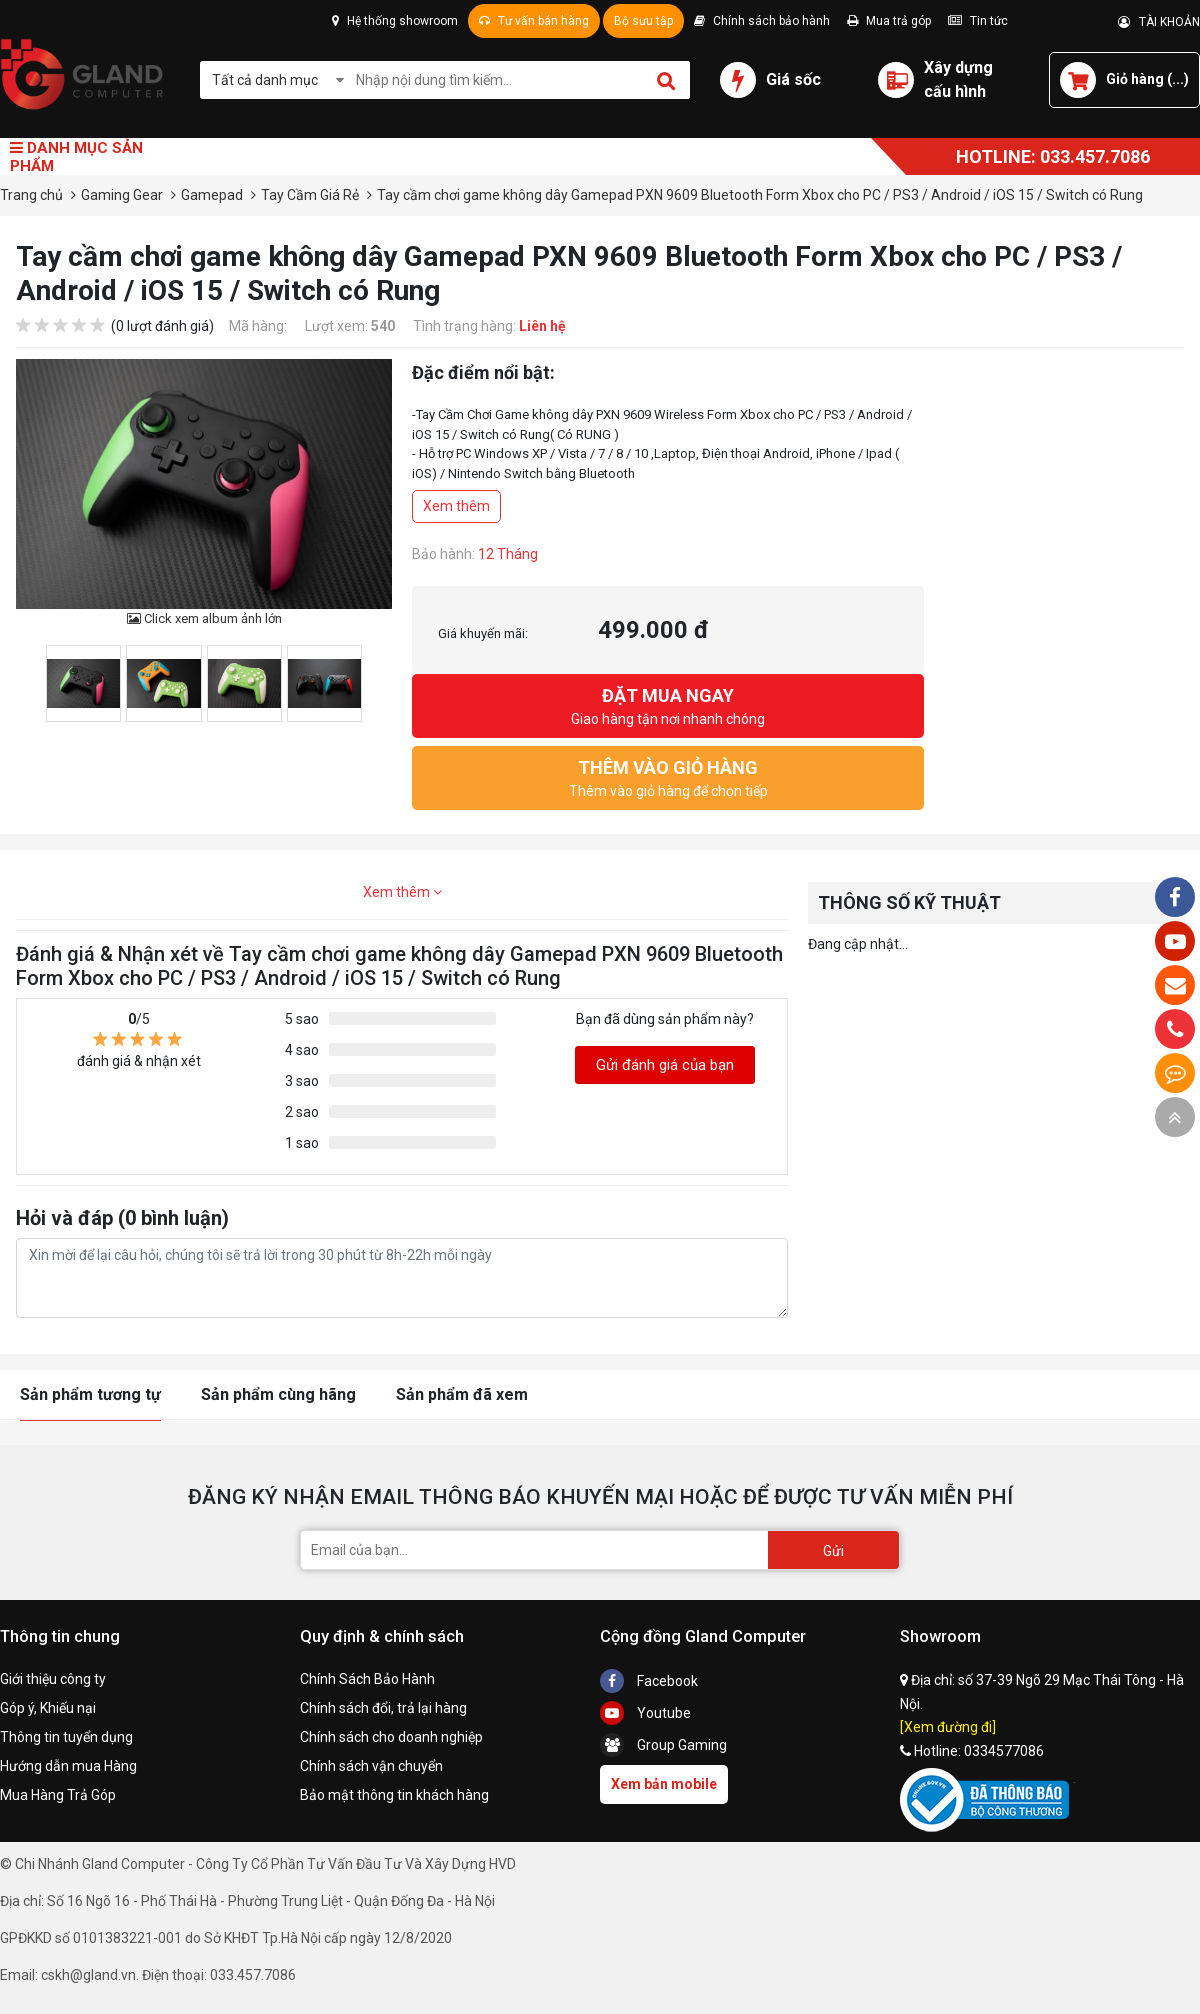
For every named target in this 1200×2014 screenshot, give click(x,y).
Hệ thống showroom (395, 21)
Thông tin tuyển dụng (66, 1737)
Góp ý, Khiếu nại (48, 1708)
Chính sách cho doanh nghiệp (391, 1737)
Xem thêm (456, 506)
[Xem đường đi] (948, 1727)
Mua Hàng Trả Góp (58, 1795)
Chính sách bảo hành (762, 21)
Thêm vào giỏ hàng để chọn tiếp (668, 776)
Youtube (645, 1713)
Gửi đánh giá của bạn (665, 1065)
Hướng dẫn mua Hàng (68, 1766)
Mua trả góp (889, 21)
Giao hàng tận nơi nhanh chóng (668, 704)
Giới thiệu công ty (53, 1679)
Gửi (833, 1551)
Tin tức (978, 21)
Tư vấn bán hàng (534, 21)
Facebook (649, 1681)
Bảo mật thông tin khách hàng (394, 1795)
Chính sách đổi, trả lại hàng (383, 1708)
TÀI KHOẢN (1159, 22)
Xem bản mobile (664, 1784)
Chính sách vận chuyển (371, 1766)
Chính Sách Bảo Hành (367, 1679)
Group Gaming (663, 1745)
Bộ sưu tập (643, 21)
